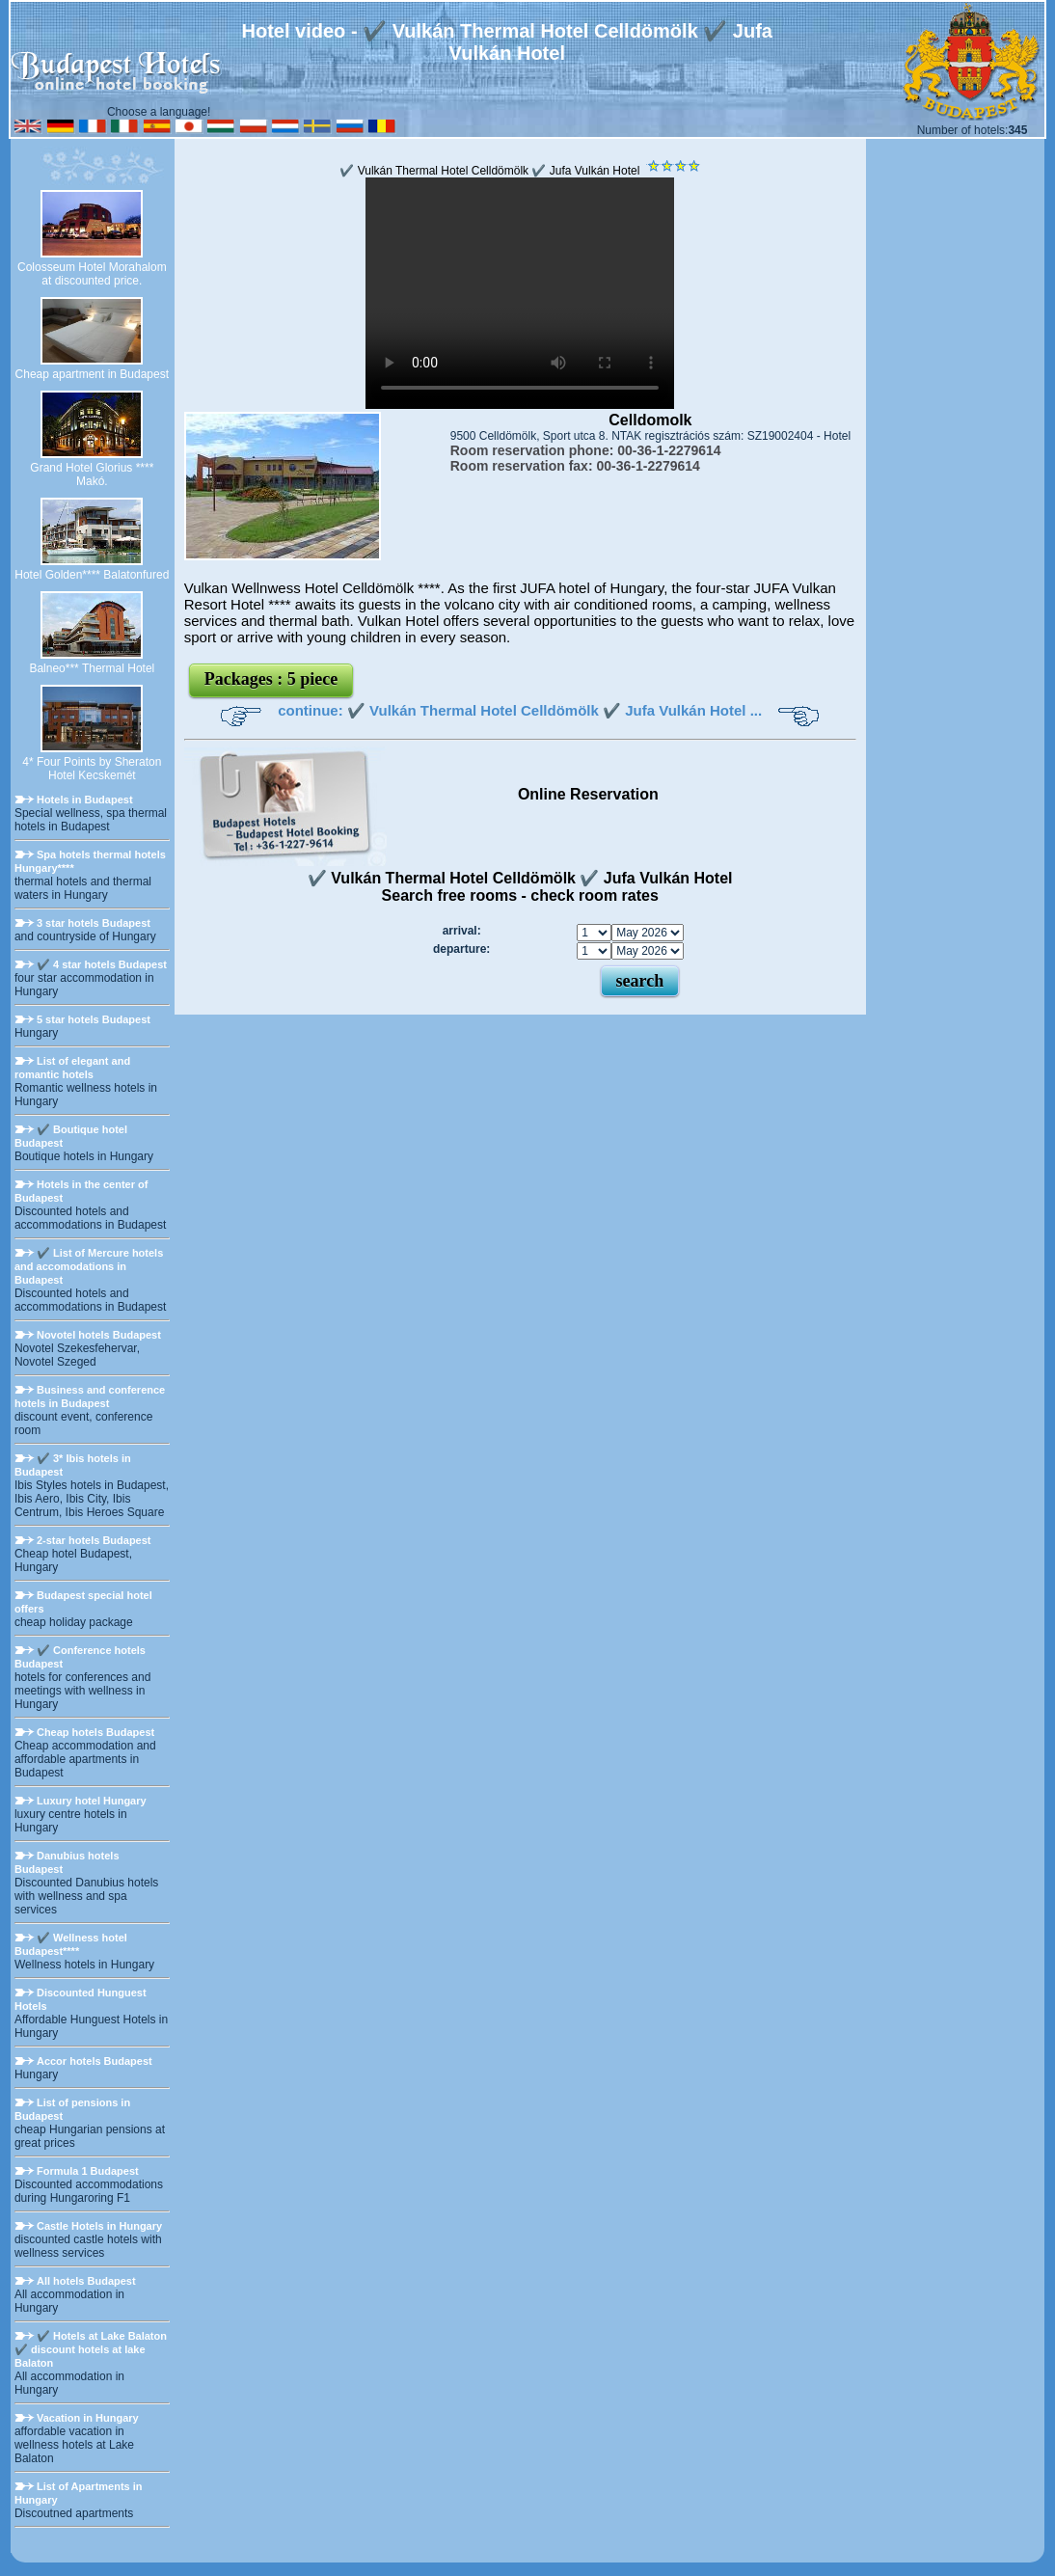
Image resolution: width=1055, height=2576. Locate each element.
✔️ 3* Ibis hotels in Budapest (72, 1465)
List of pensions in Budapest (72, 2109)
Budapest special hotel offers (83, 1601)
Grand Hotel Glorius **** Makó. (91, 474)
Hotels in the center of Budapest (81, 1191)
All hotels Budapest (86, 2281)
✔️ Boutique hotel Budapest (70, 1136)
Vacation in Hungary (88, 2418)
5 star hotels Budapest (93, 1019)
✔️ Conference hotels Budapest (80, 1656)
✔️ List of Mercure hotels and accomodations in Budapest (88, 1266)
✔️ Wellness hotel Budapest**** (70, 1944)
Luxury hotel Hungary (92, 1800)
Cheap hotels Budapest (95, 1732)
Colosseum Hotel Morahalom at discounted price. (92, 273)
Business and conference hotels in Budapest (89, 1396)
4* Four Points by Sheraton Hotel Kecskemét (91, 768)
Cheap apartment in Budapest (92, 374)
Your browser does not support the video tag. (519, 293)
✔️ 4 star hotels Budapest (102, 964)
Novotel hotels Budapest (99, 1335)
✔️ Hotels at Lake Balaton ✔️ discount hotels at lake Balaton (90, 2349)
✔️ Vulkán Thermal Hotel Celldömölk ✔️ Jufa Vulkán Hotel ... (554, 710)
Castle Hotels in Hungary (99, 2226)
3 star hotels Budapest (93, 923)
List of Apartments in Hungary (78, 2493)
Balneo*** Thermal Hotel (91, 668)
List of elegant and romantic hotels (72, 1067)
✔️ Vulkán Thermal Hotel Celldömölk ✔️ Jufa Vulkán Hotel (489, 170)
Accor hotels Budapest (94, 2061)
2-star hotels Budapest (94, 1540)
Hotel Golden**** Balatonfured (91, 575)
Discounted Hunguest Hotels (80, 1999)
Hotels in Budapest (85, 799)
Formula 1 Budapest (88, 2171)
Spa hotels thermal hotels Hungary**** (90, 861)
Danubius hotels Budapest (67, 1862)
